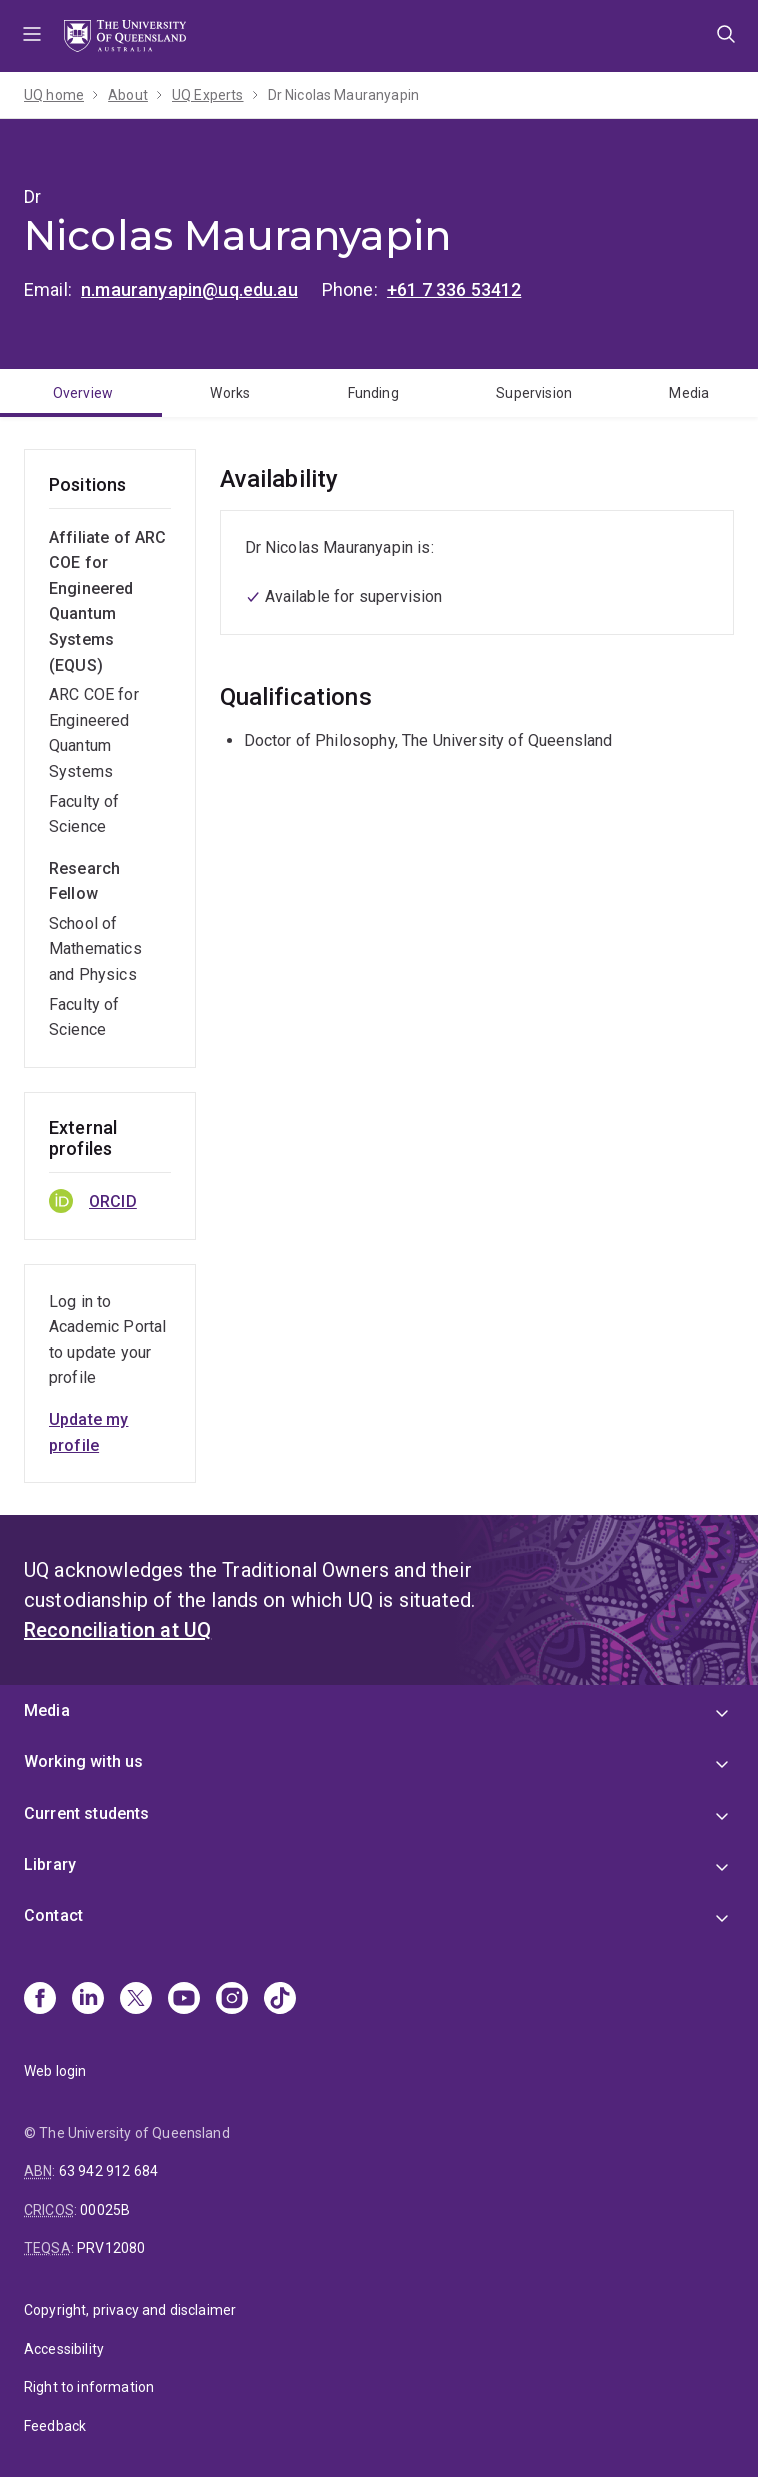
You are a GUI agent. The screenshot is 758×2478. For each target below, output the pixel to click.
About (128, 95)
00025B (105, 2210)
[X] (136, 2000)
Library (50, 1864)
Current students (87, 1813)
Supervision (534, 393)
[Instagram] (232, 2000)
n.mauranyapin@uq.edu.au (189, 289)
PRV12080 (111, 2248)
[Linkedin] (88, 2000)
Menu (32, 36)
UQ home (54, 95)
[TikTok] (280, 2000)
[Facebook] (40, 2000)
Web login (55, 2071)
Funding (373, 393)
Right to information (89, 2387)
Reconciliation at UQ (117, 1630)
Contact (53, 1915)
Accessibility (64, 2349)
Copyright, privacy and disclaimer (130, 2310)
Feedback (55, 2426)
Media (689, 393)
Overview (83, 393)
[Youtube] (184, 2000)
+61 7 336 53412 (454, 289)
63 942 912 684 (108, 2171)
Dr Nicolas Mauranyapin (344, 95)
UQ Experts (208, 95)
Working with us (83, 1761)
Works (230, 393)
